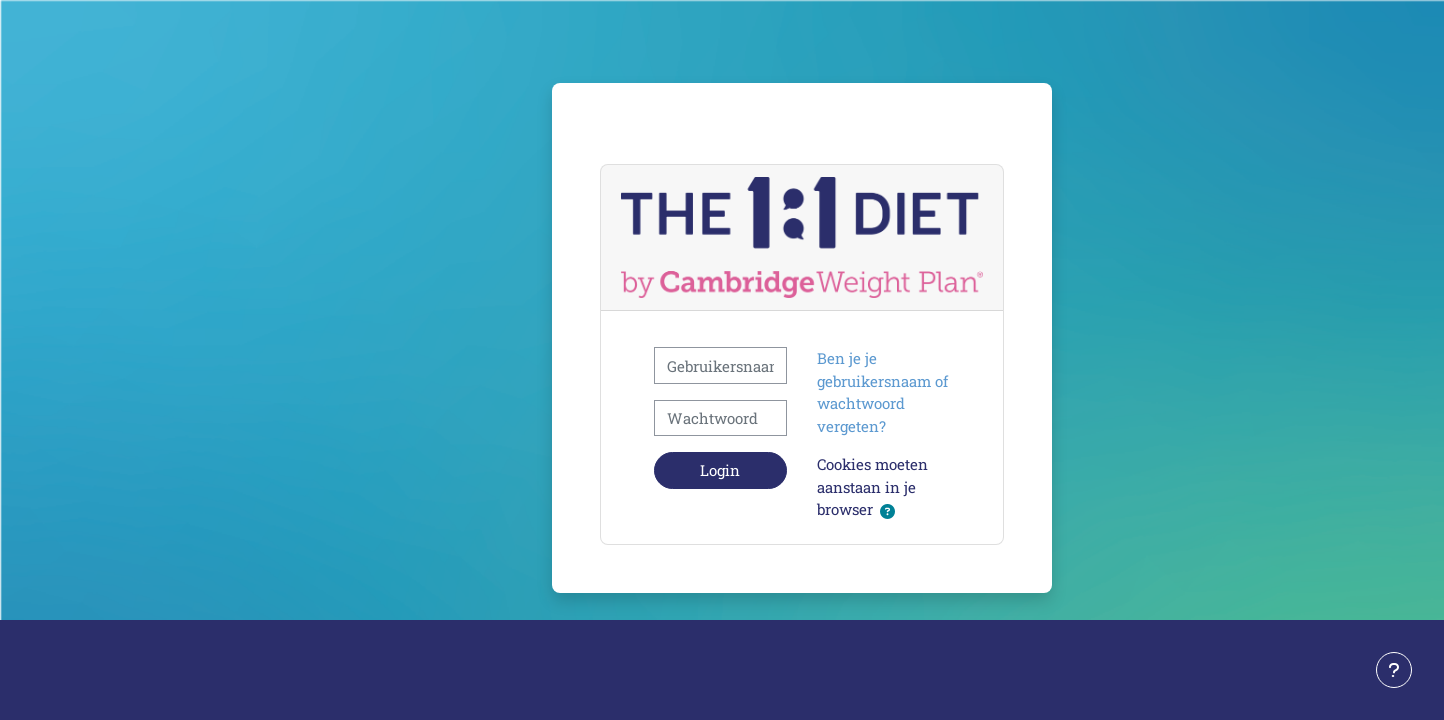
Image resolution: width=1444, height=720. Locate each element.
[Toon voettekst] (1394, 670)
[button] (887, 511)
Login (720, 470)
